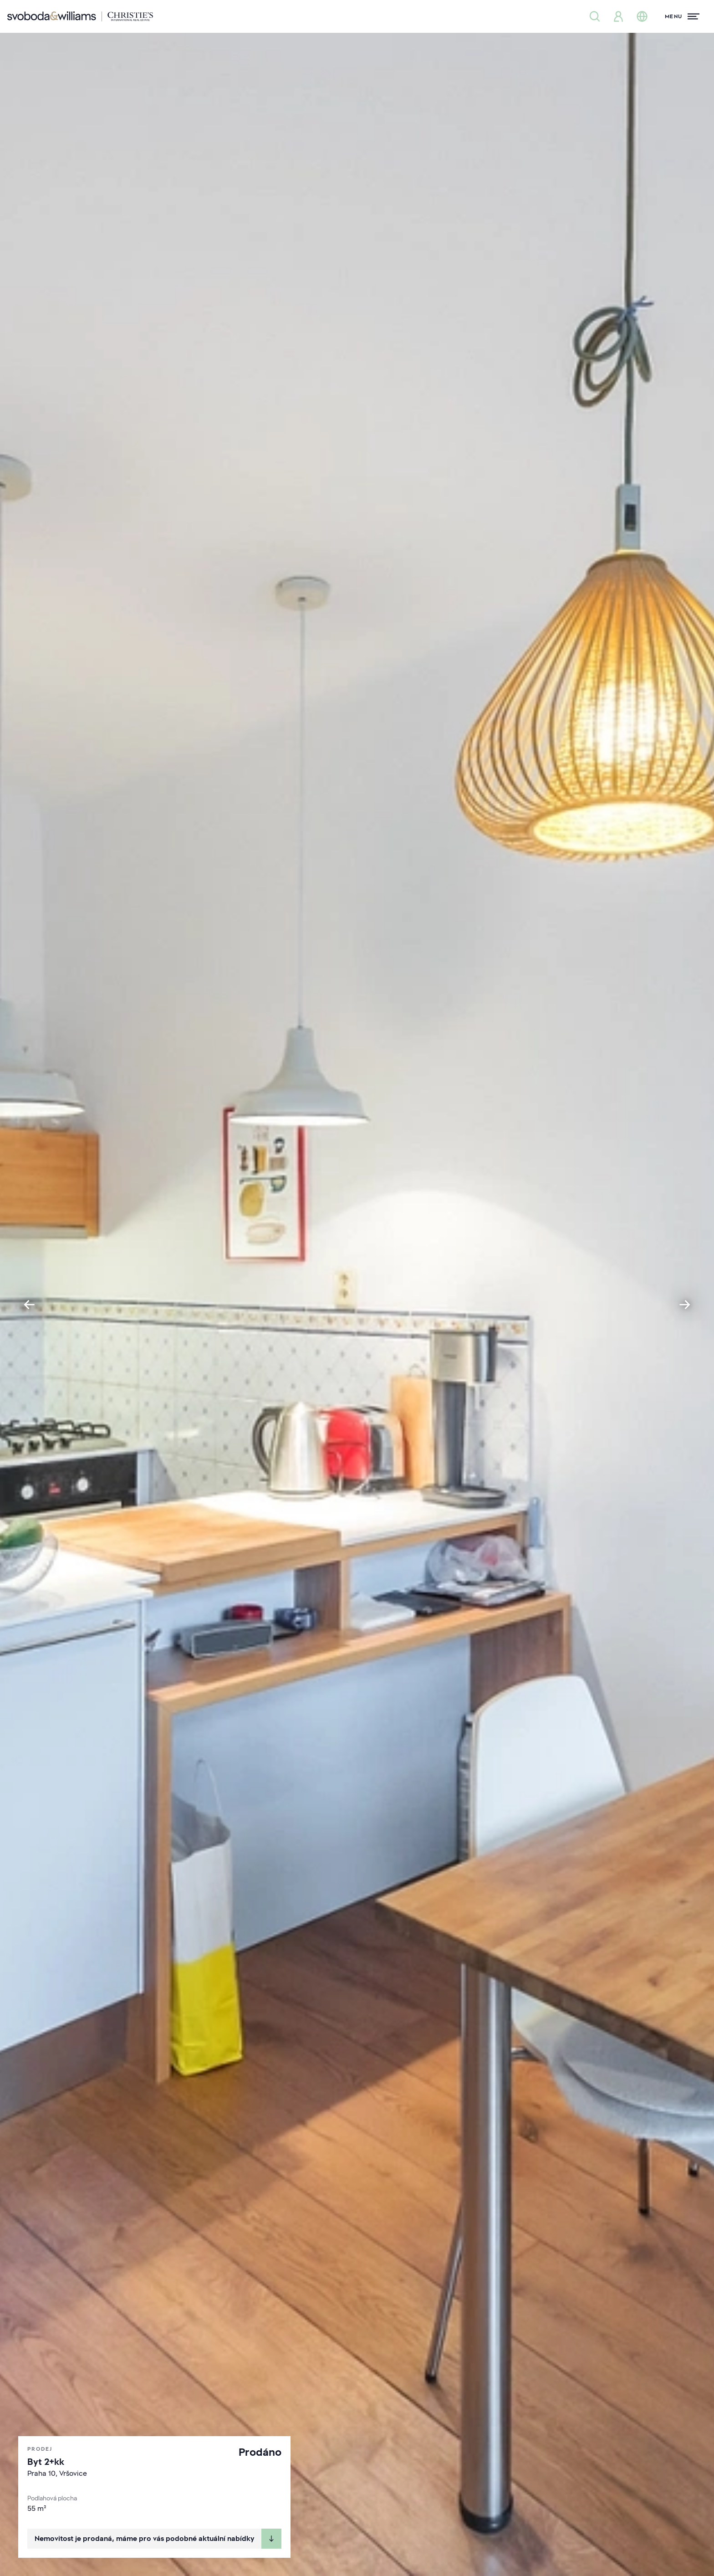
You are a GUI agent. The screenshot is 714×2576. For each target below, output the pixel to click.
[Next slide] (685, 1305)
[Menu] (682, 16)
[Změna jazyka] (642, 16)
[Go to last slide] (29, 1305)
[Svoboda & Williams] (80, 16)
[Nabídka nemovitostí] (594, 16)
